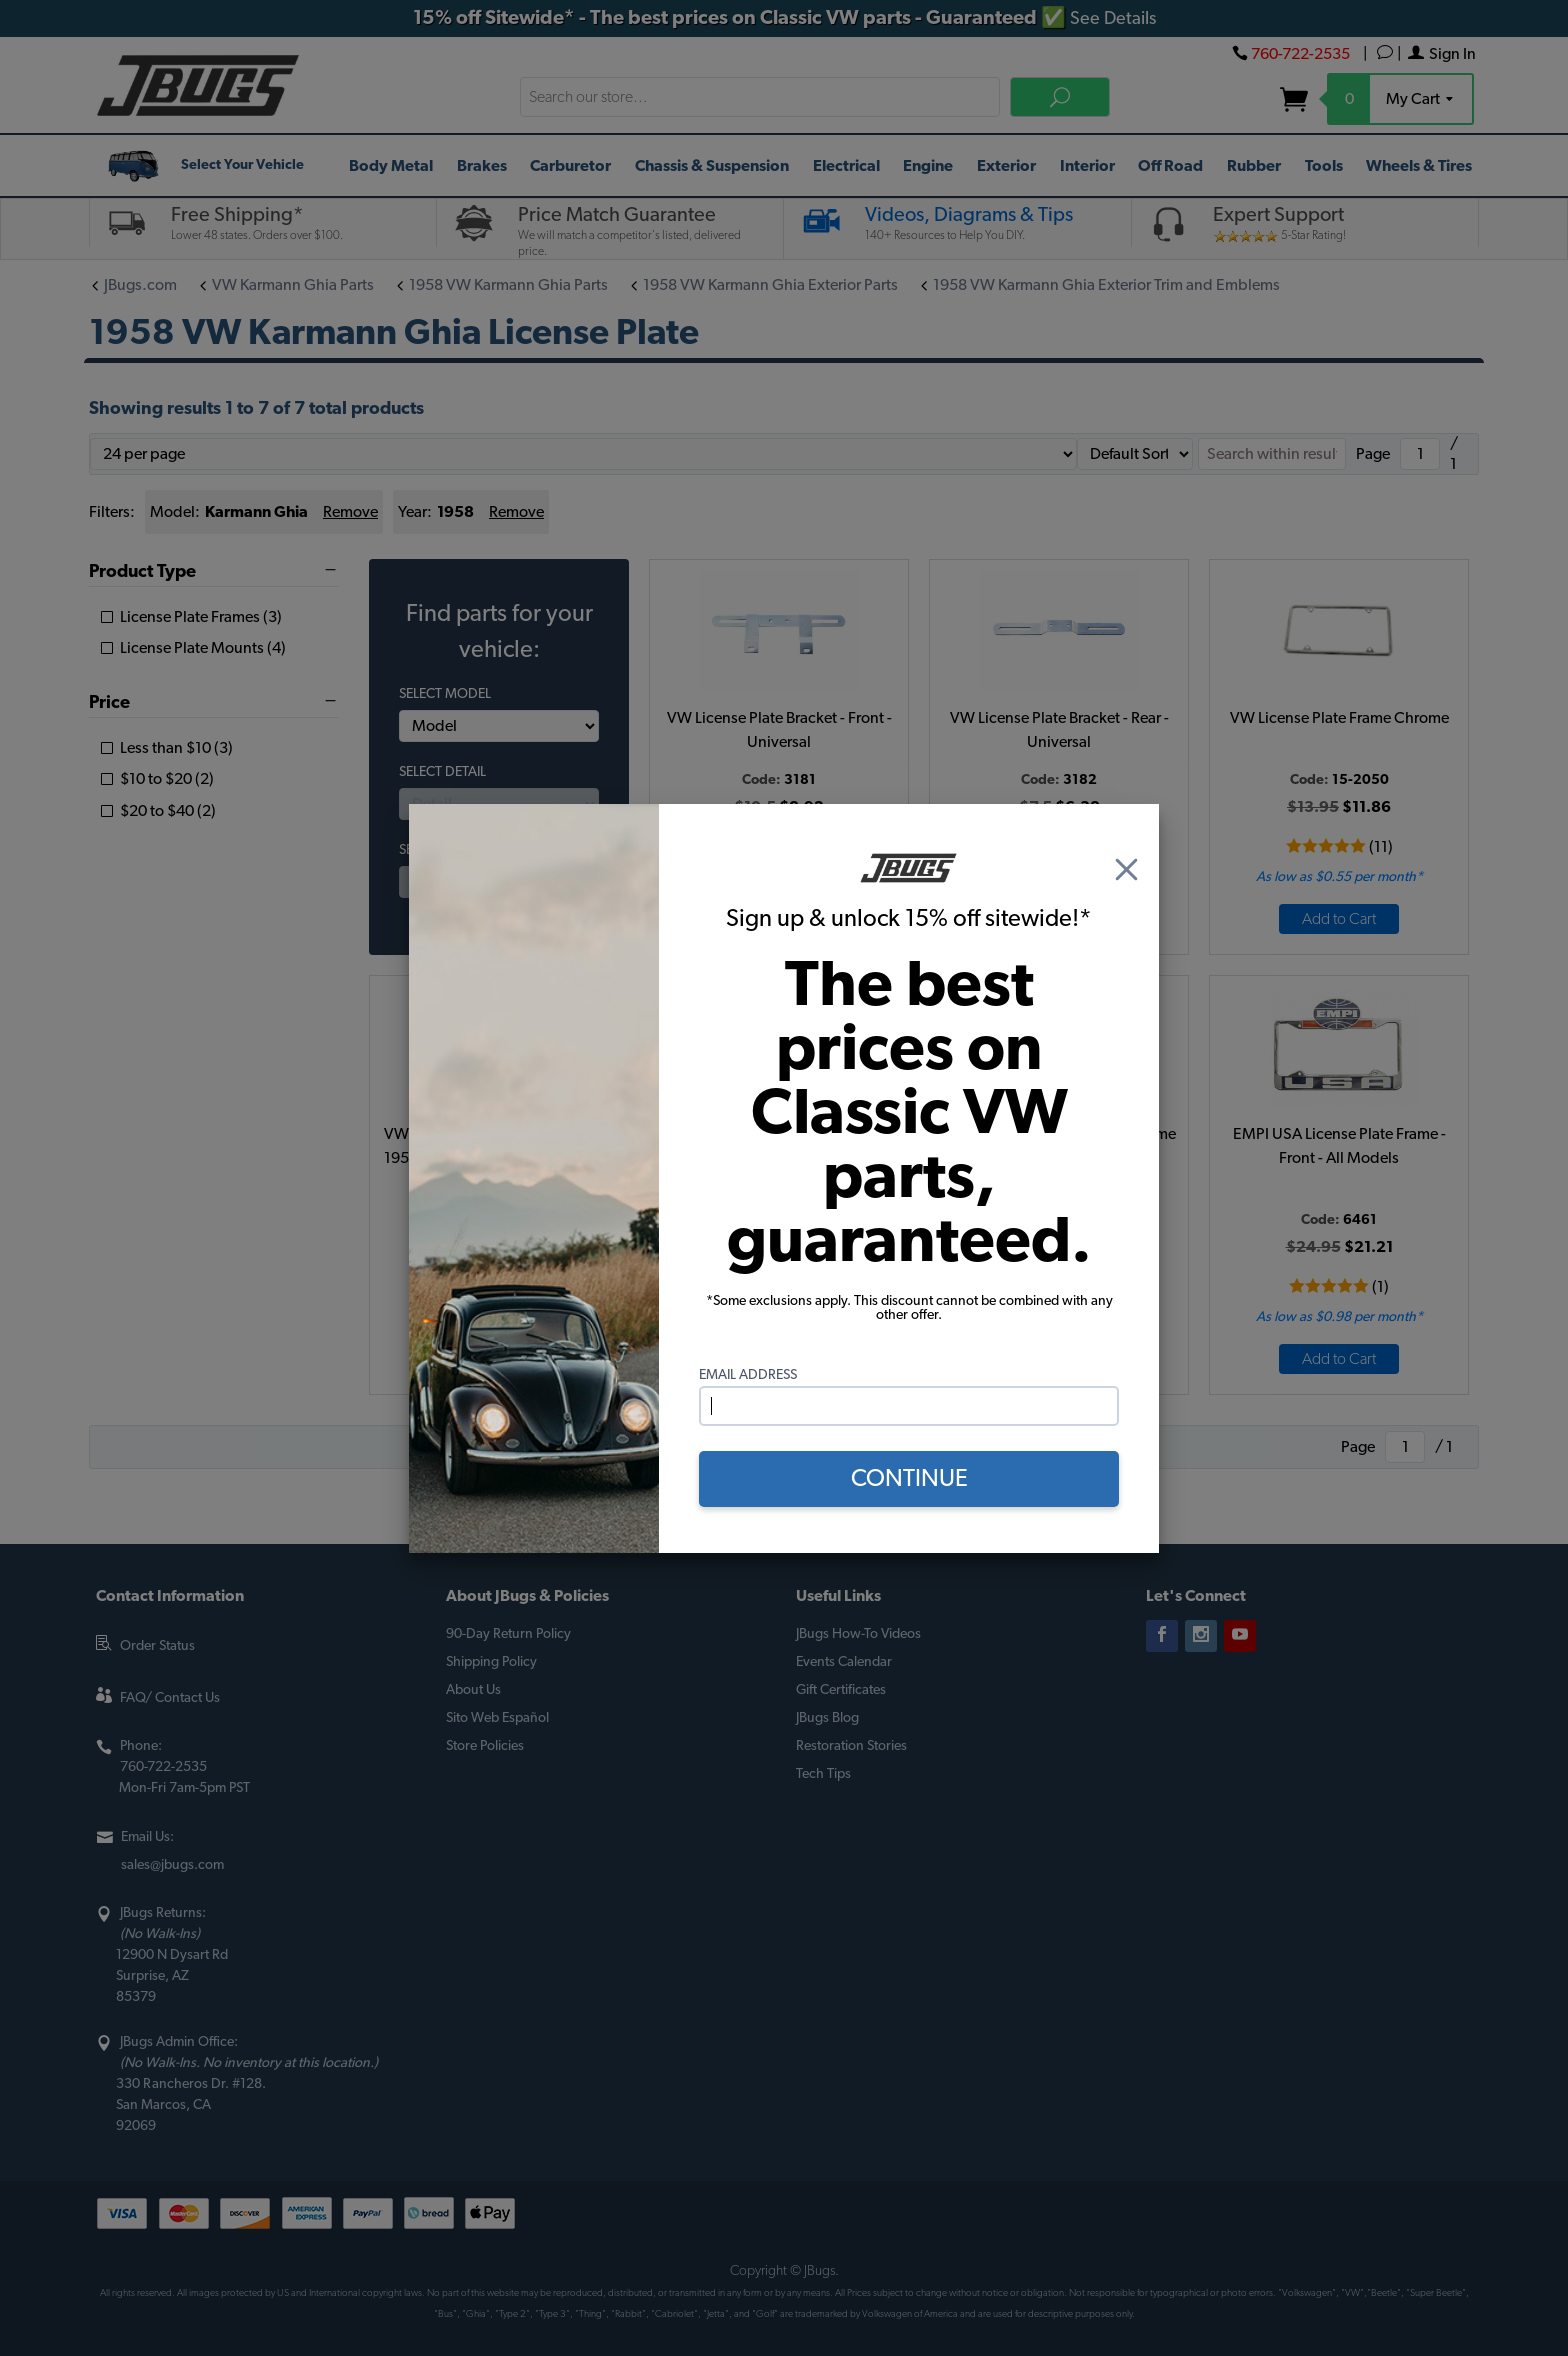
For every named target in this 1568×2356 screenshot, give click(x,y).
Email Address (748, 1375)
